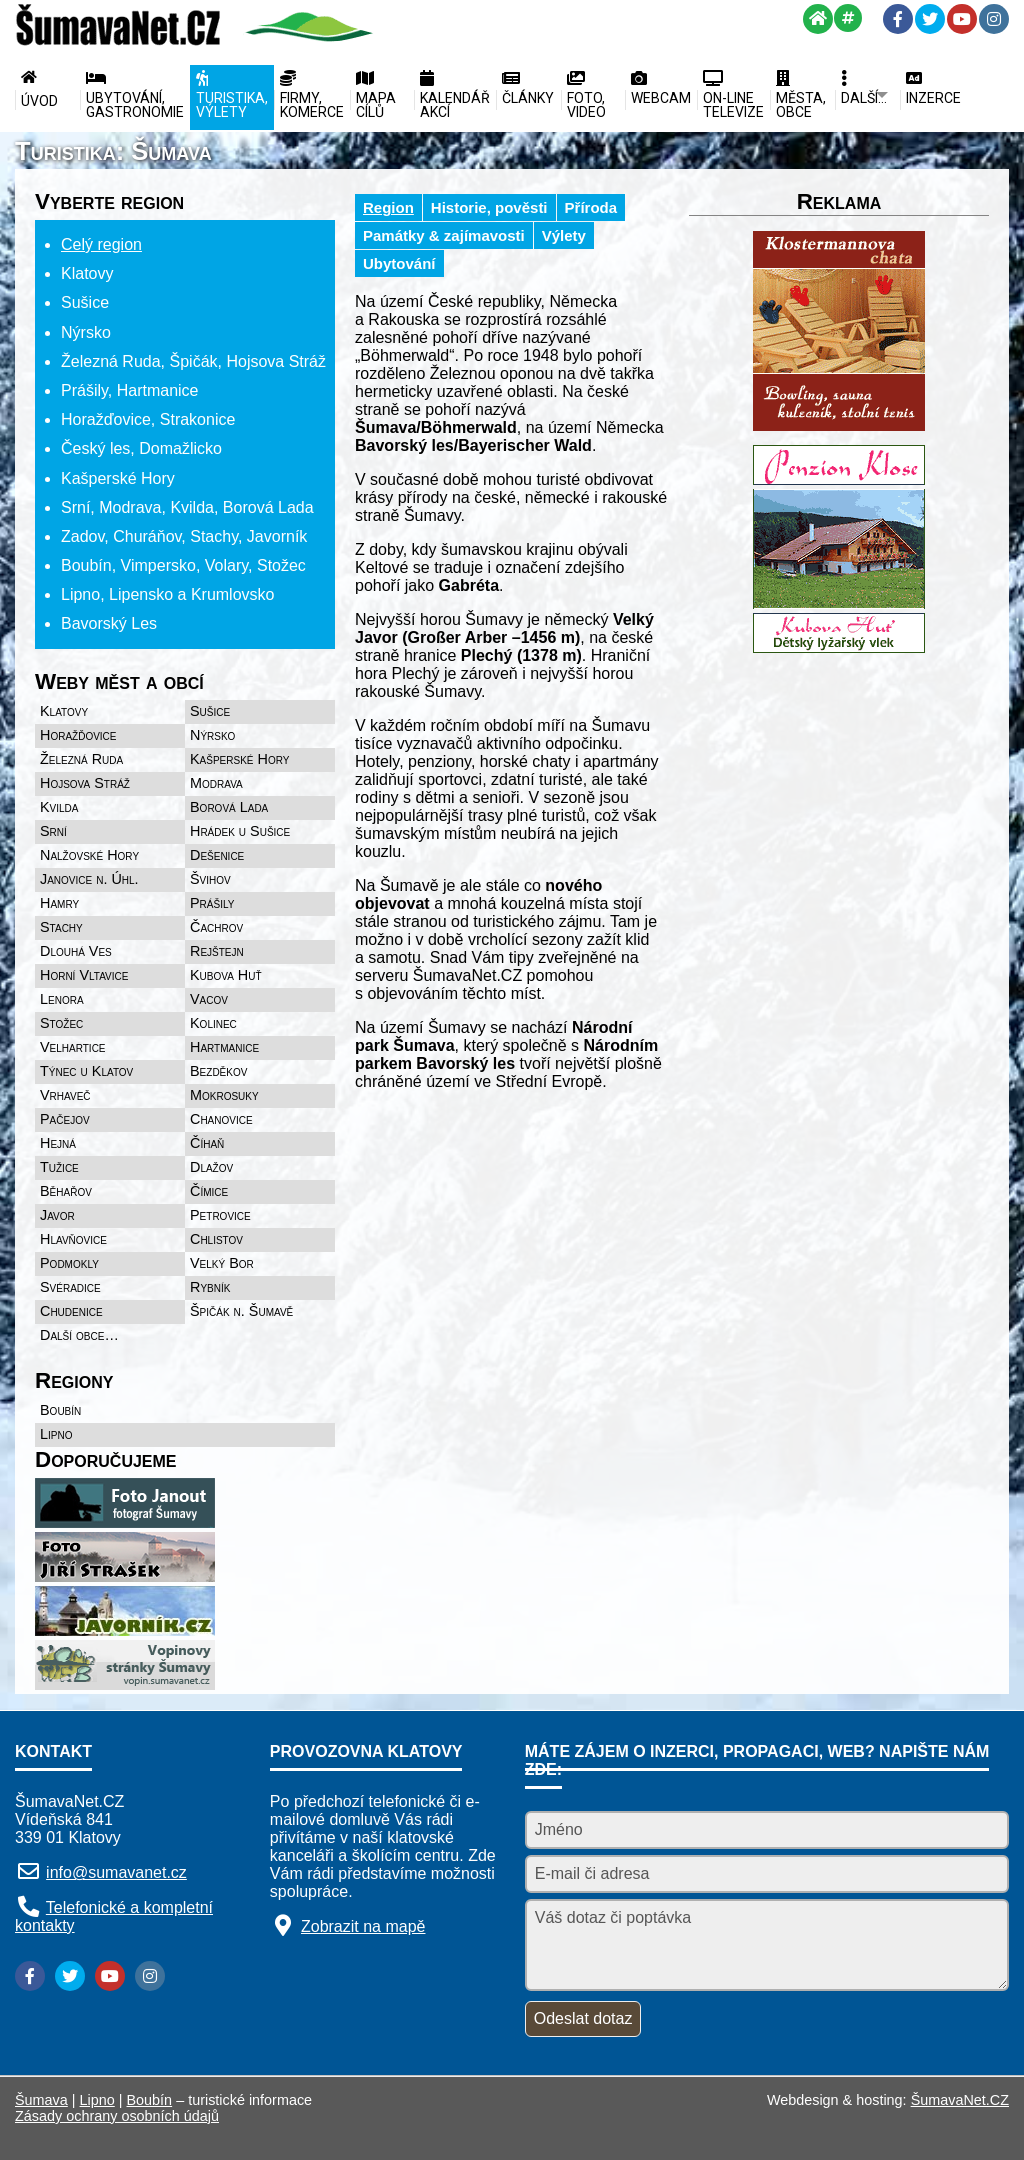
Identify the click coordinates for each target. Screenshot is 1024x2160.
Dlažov (211, 1167)
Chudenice (71, 1311)
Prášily (212, 903)
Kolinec (213, 1023)
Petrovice (220, 1215)
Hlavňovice (73, 1239)
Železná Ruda (81, 759)
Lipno (56, 1434)
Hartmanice (224, 1047)
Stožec (61, 1023)
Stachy (61, 927)
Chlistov (216, 1239)
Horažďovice (78, 735)
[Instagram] (994, 19)
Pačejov (65, 1119)
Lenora (62, 999)
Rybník (210, 1287)
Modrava (216, 783)
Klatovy (64, 711)
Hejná (58, 1143)
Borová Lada (229, 807)
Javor (57, 1215)
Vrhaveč (65, 1095)
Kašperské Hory (239, 759)
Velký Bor (222, 1263)
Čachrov (216, 927)
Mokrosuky (224, 1095)
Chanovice (221, 1119)
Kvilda (59, 807)
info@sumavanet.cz (116, 1872)
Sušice (210, 711)
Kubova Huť (226, 975)
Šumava (41, 2100)
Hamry (59, 903)
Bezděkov (218, 1071)
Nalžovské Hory (89, 855)
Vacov (209, 999)
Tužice (59, 1167)
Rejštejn (217, 951)
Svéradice (70, 1287)
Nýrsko (212, 735)
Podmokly (69, 1263)
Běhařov (66, 1191)
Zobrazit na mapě (363, 1926)
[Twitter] (930, 19)
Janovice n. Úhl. (89, 879)
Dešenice (217, 855)
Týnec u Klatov (86, 1071)
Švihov (210, 879)
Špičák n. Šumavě (241, 1311)
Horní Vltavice (84, 975)
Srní (53, 831)
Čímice (209, 1191)
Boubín (60, 1410)
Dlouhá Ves (76, 951)
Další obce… (79, 1335)
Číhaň (207, 1143)
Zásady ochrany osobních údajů (117, 2116)
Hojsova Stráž (85, 783)
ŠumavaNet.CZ (960, 2100)
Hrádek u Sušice (240, 831)
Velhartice (73, 1047)
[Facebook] (898, 19)
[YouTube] (962, 19)
